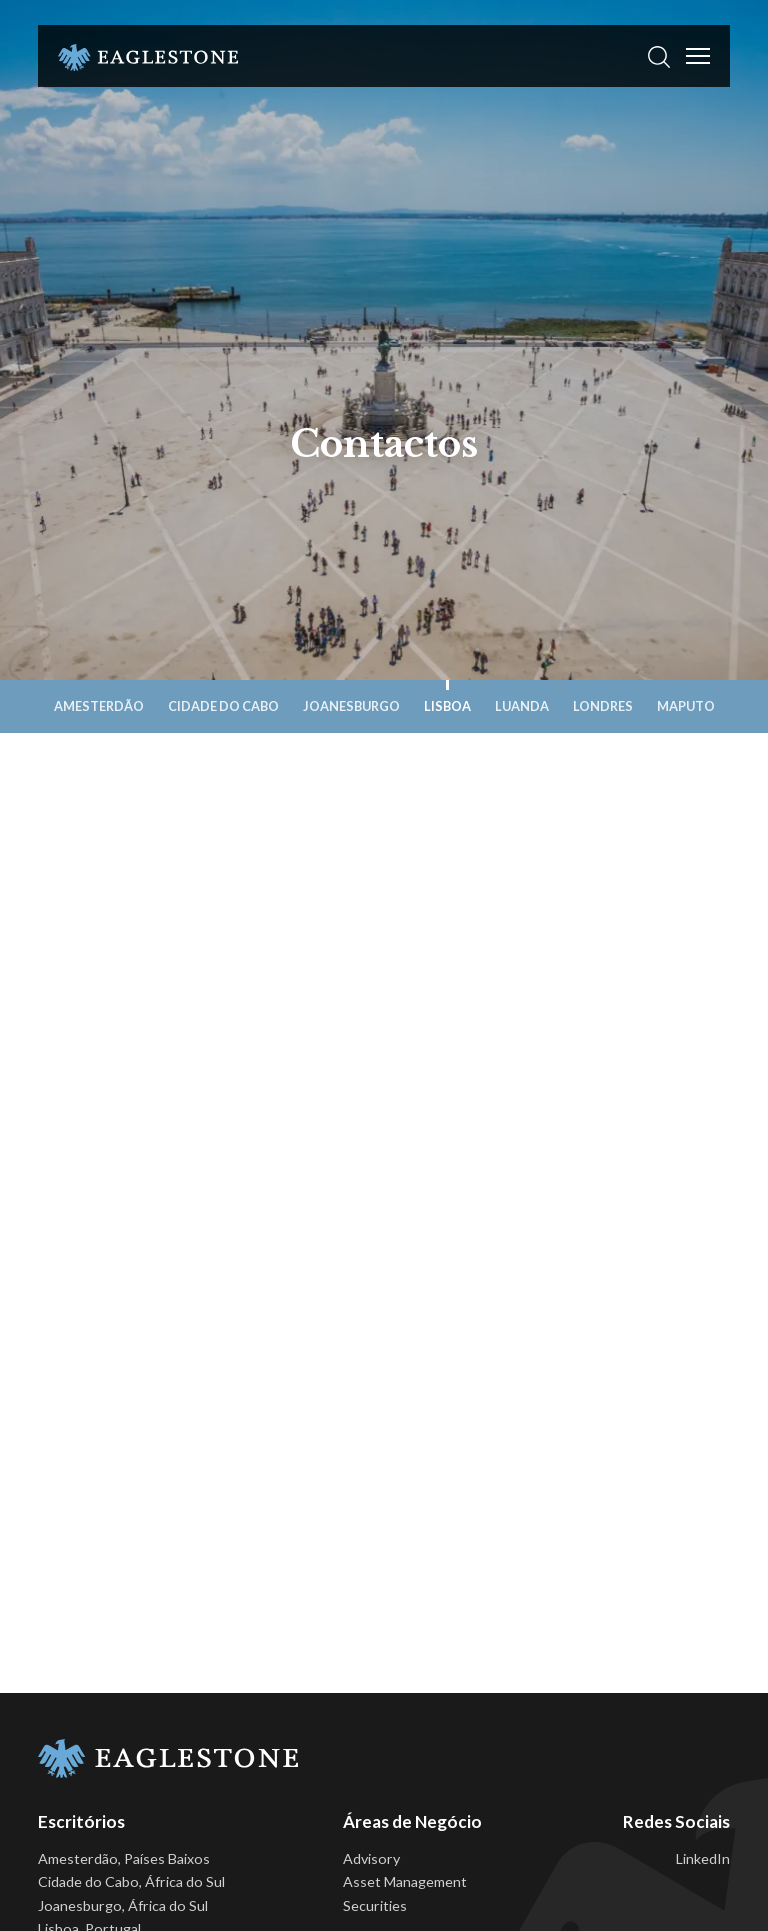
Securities (375, 1905)
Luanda (522, 706)
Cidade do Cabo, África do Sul (131, 1881)
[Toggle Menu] (698, 56)
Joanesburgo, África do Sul (123, 1905)
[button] (659, 56)
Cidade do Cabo (223, 706)
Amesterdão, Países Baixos (124, 1858)
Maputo (686, 706)
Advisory (371, 1858)
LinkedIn (703, 1858)
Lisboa (447, 706)
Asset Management (405, 1881)
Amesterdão (99, 706)
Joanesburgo (351, 706)
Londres (603, 706)
